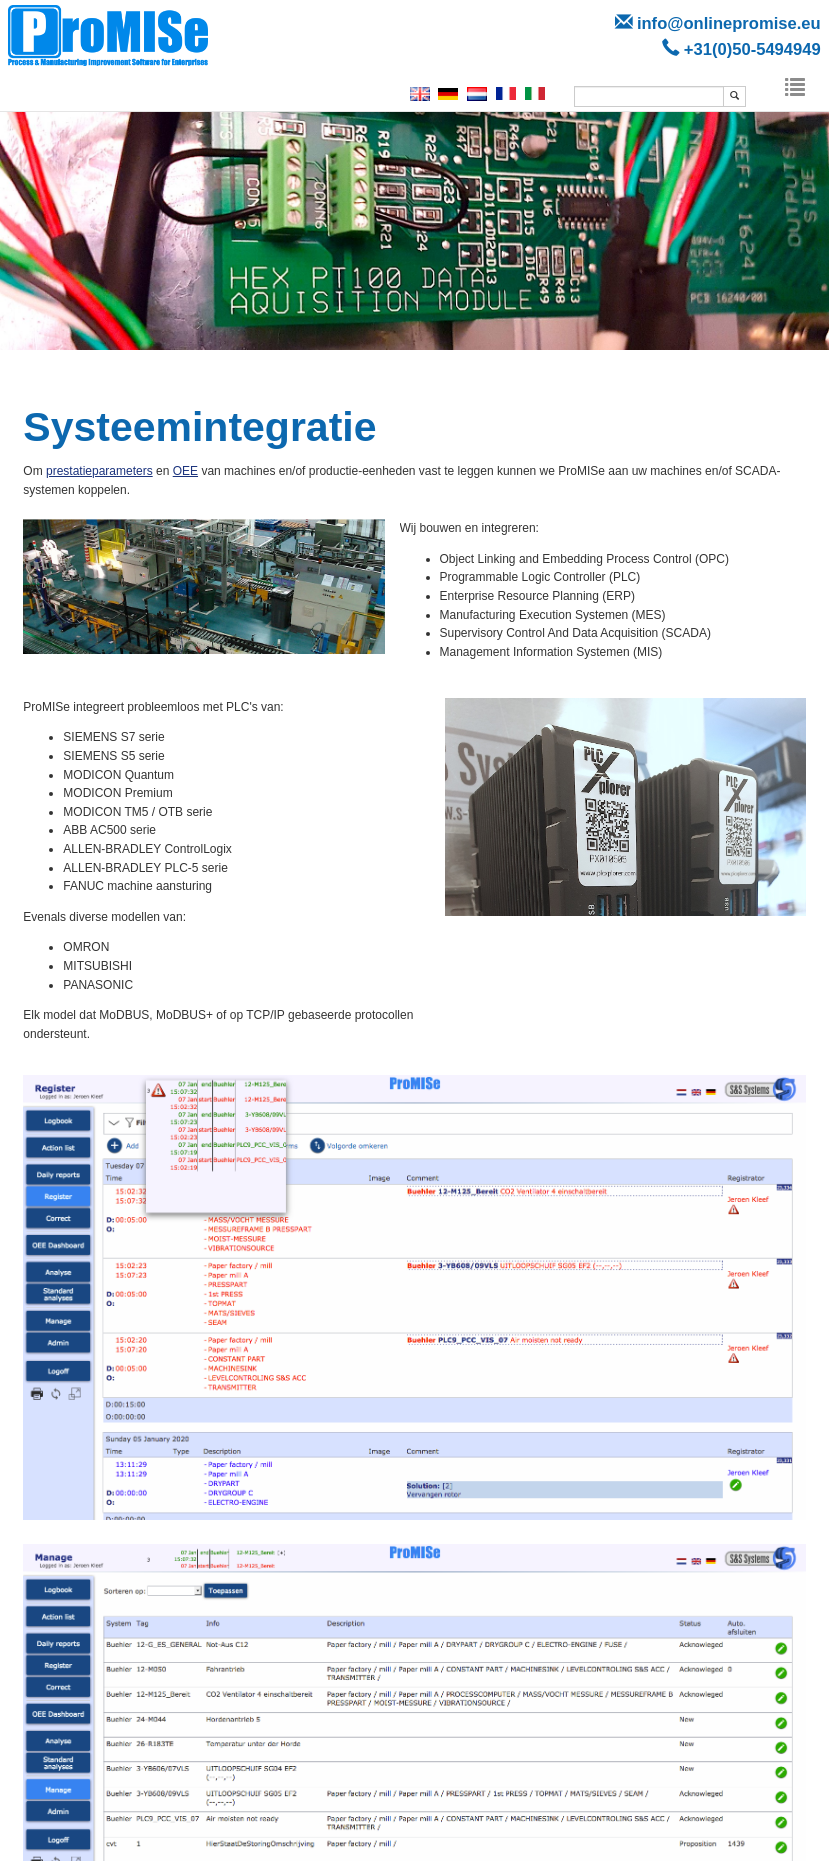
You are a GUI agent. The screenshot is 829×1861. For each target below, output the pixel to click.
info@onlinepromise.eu (729, 23)
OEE (185, 471)
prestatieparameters (99, 471)
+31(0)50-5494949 (752, 49)
